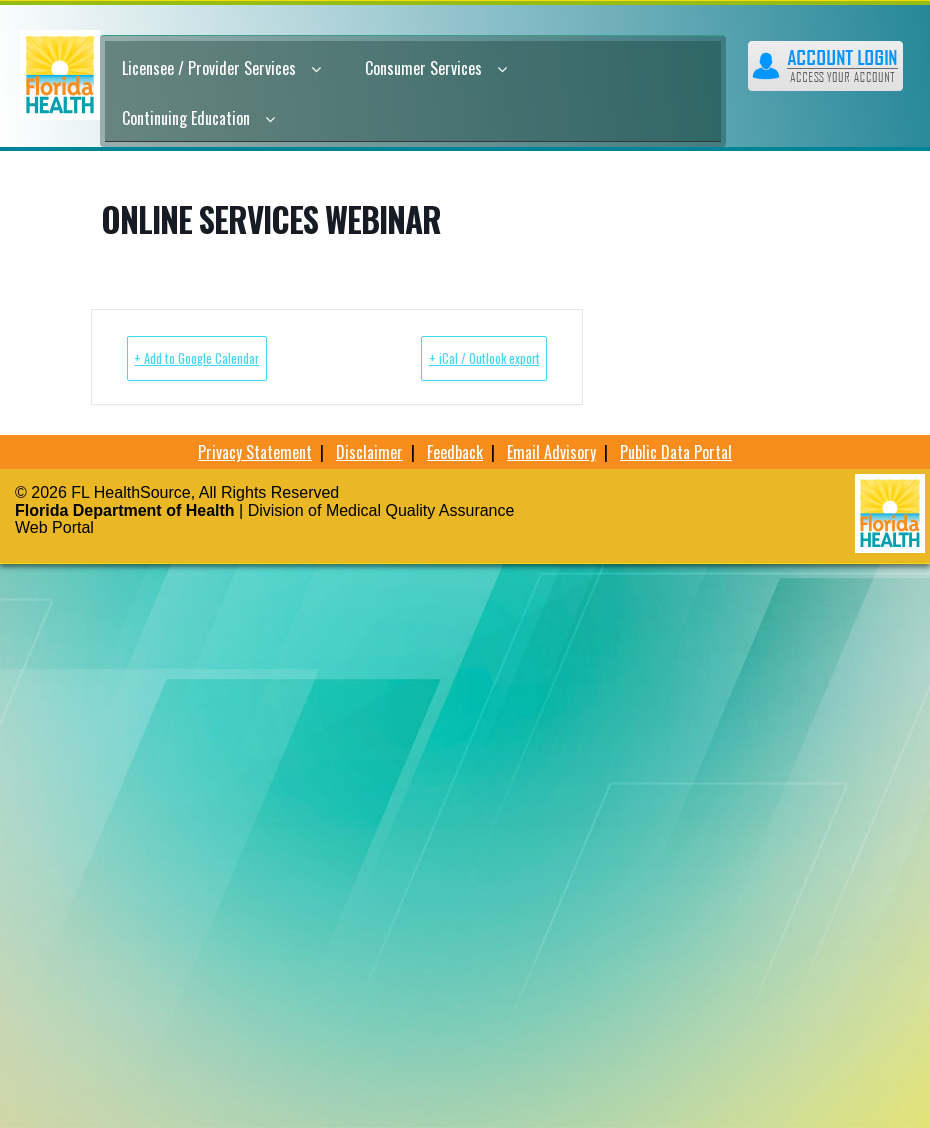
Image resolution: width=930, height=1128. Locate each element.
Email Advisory (551, 452)
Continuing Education (198, 118)
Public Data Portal (676, 452)
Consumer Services (436, 68)
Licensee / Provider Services (221, 68)
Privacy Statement (255, 452)
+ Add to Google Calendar (228, 357)
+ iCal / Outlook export (453, 357)
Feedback (455, 452)
